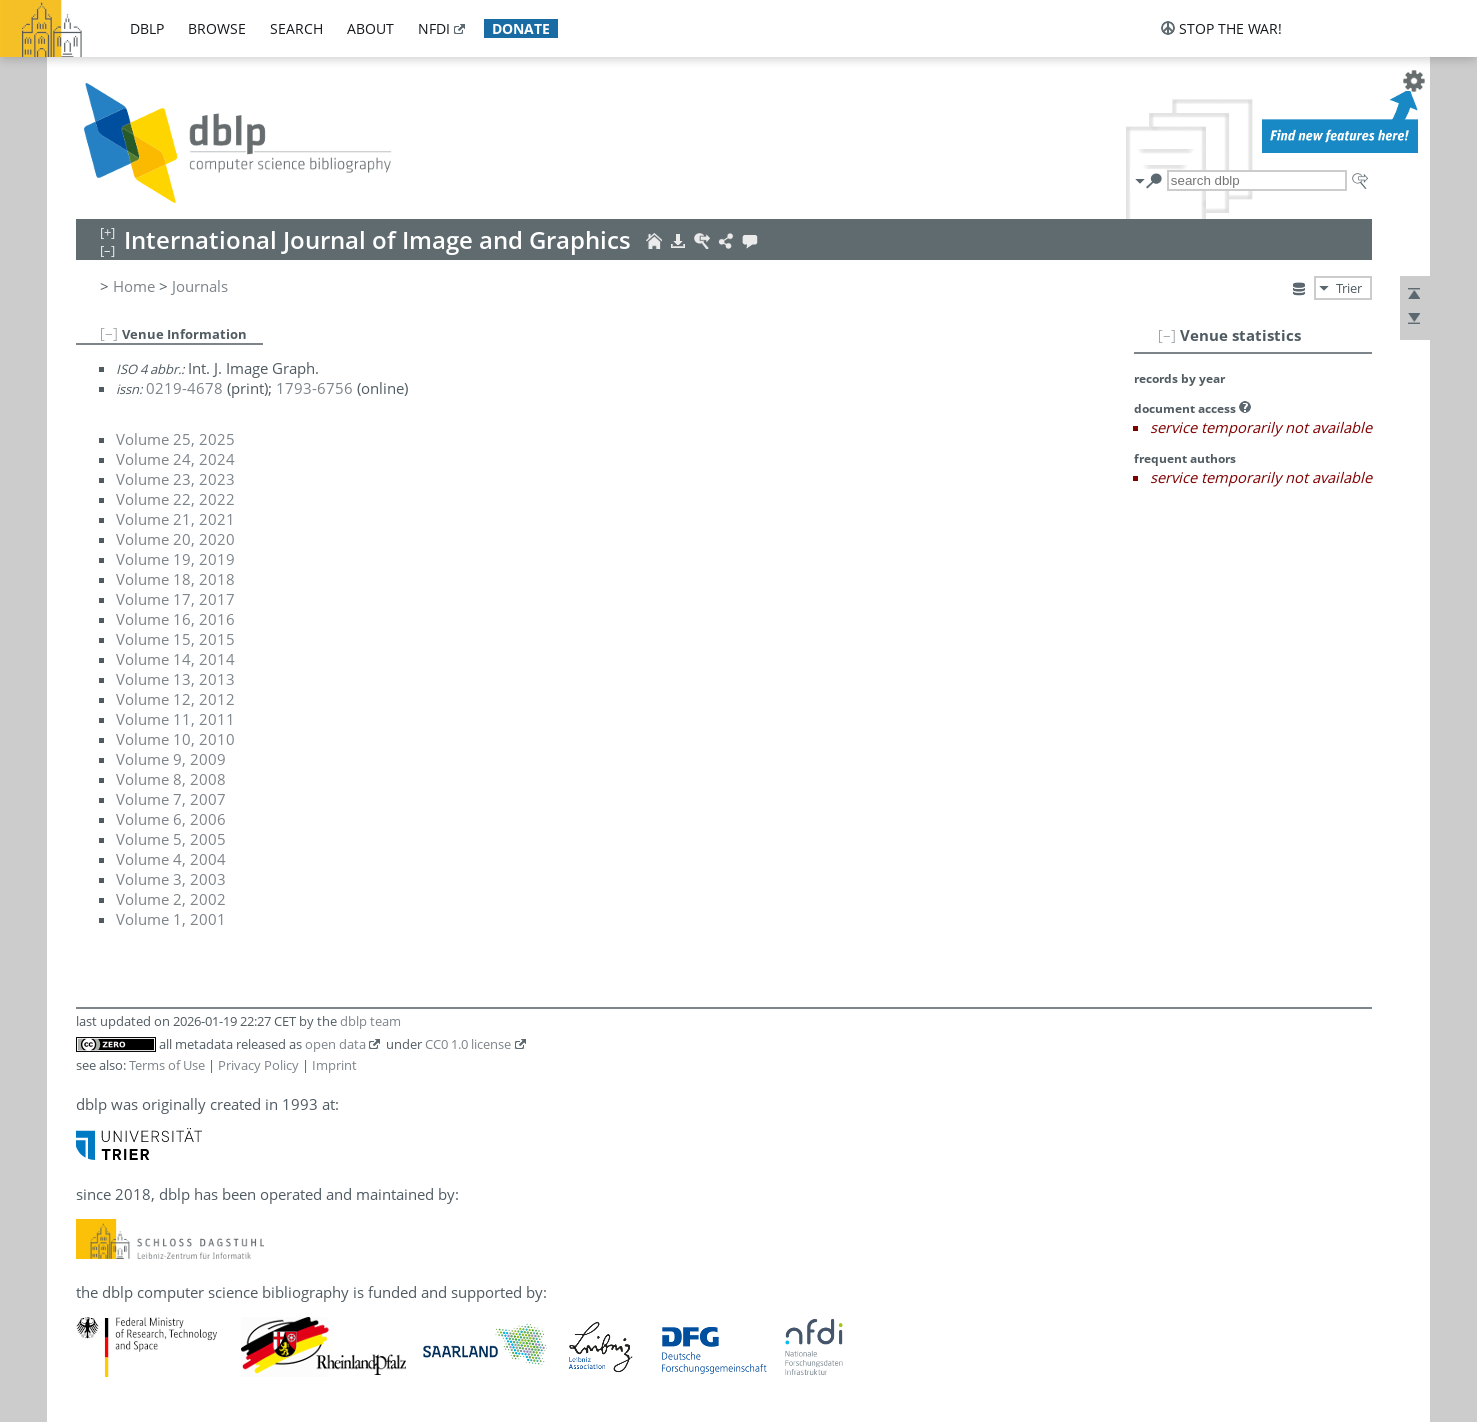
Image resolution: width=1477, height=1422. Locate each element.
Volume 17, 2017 (175, 599)
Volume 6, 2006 (171, 819)
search (296, 28)
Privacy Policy (258, 1065)
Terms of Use (167, 1065)
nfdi (434, 28)
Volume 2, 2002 (171, 899)
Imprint (334, 1065)
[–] (1167, 335)
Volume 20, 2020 (175, 539)
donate (521, 28)
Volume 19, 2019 (175, 559)
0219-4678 (184, 388)
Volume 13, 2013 (175, 679)
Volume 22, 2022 (175, 499)
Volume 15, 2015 (175, 639)
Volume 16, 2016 (175, 619)
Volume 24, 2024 (175, 459)
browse (217, 28)
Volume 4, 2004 (171, 859)
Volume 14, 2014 (175, 659)
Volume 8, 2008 (171, 779)
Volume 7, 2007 (171, 799)
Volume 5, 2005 (171, 839)
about (370, 28)
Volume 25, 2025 (175, 439)
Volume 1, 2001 (171, 919)
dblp (147, 28)
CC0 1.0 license (468, 1044)
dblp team (370, 1021)
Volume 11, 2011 (175, 719)
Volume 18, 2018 (175, 579)
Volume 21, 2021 (175, 519)
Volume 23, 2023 (175, 479)
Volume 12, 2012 (175, 699)
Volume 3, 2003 (171, 879)
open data (335, 1044)
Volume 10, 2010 (175, 739)
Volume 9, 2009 (171, 759)
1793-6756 (314, 388)
